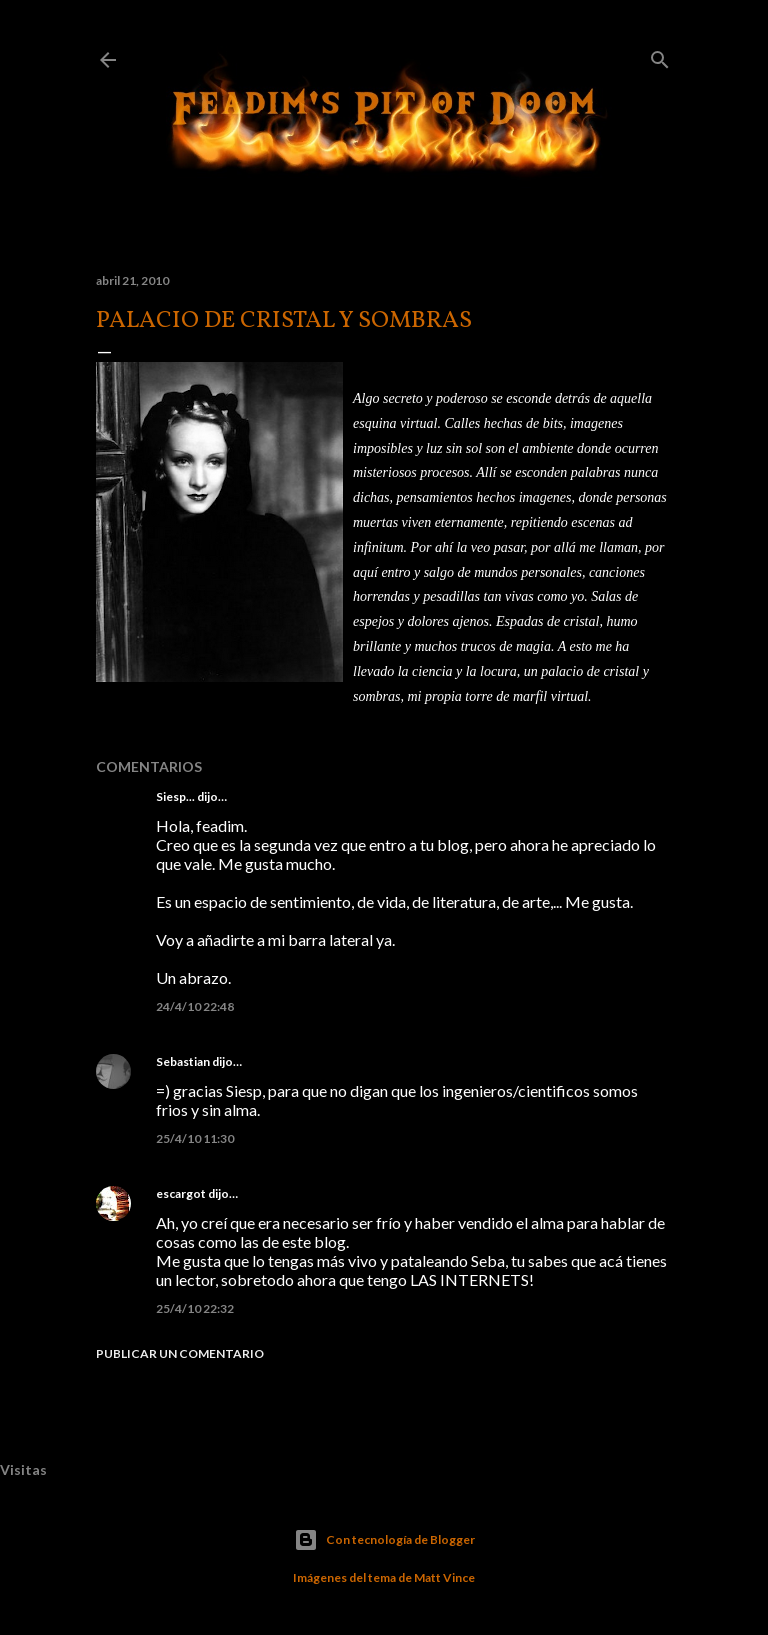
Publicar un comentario (180, 1353)
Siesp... (175, 796)
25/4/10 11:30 (195, 1138)
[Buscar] (660, 55)
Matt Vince (444, 1577)
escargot (181, 1193)
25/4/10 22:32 (195, 1308)
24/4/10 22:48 (195, 1006)
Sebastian (183, 1061)
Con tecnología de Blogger (384, 1540)
